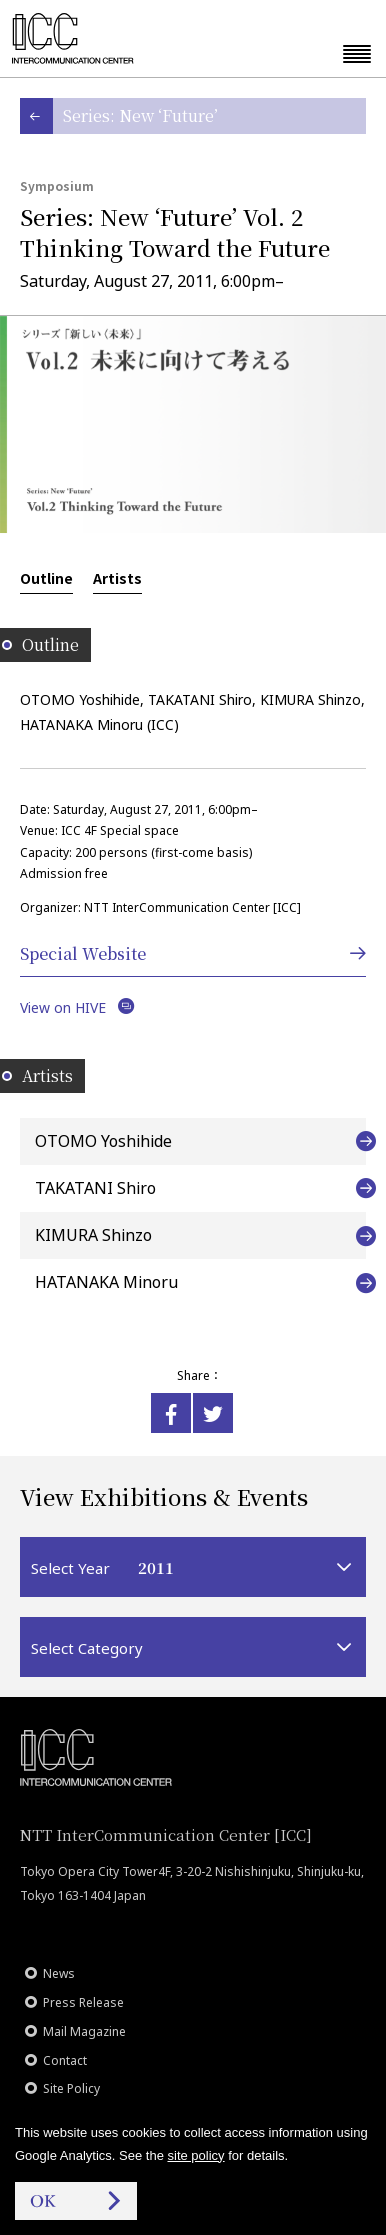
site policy (196, 2155)
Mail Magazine (84, 2031)
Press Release (83, 2002)
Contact (65, 2060)
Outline (46, 578)
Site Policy (71, 2088)
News (59, 1973)
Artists (117, 578)
